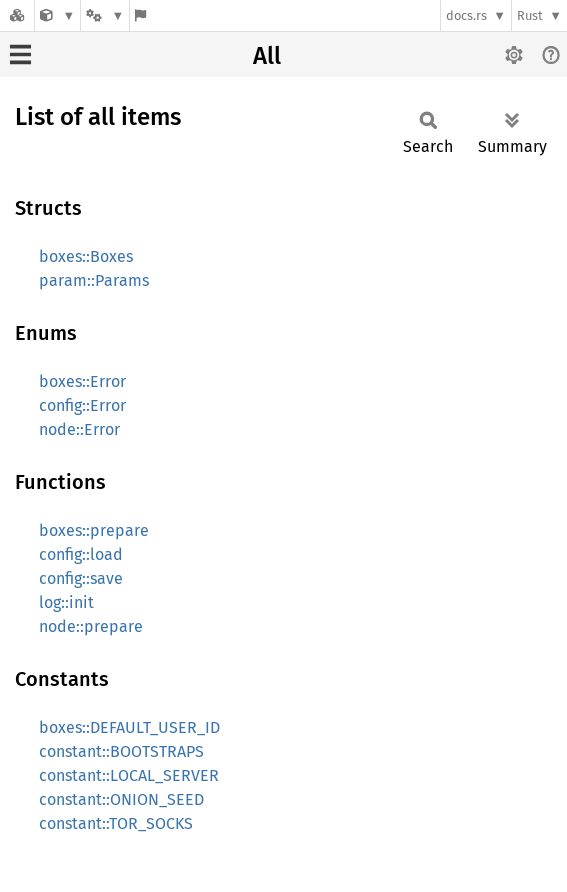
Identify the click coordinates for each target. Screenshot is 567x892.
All (267, 56)
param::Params (94, 280)
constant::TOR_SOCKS (116, 823)
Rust (530, 15)
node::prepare (91, 626)
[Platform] (105, 15)
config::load (81, 554)
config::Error (82, 405)
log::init (66, 602)
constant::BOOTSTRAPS (121, 751)
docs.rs (466, 15)
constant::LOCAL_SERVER (129, 775)
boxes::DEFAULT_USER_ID (129, 727)
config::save (81, 578)
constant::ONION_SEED (121, 799)
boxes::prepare (94, 530)
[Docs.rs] (17, 15)
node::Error (79, 429)
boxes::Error (82, 381)
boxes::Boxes (86, 256)
